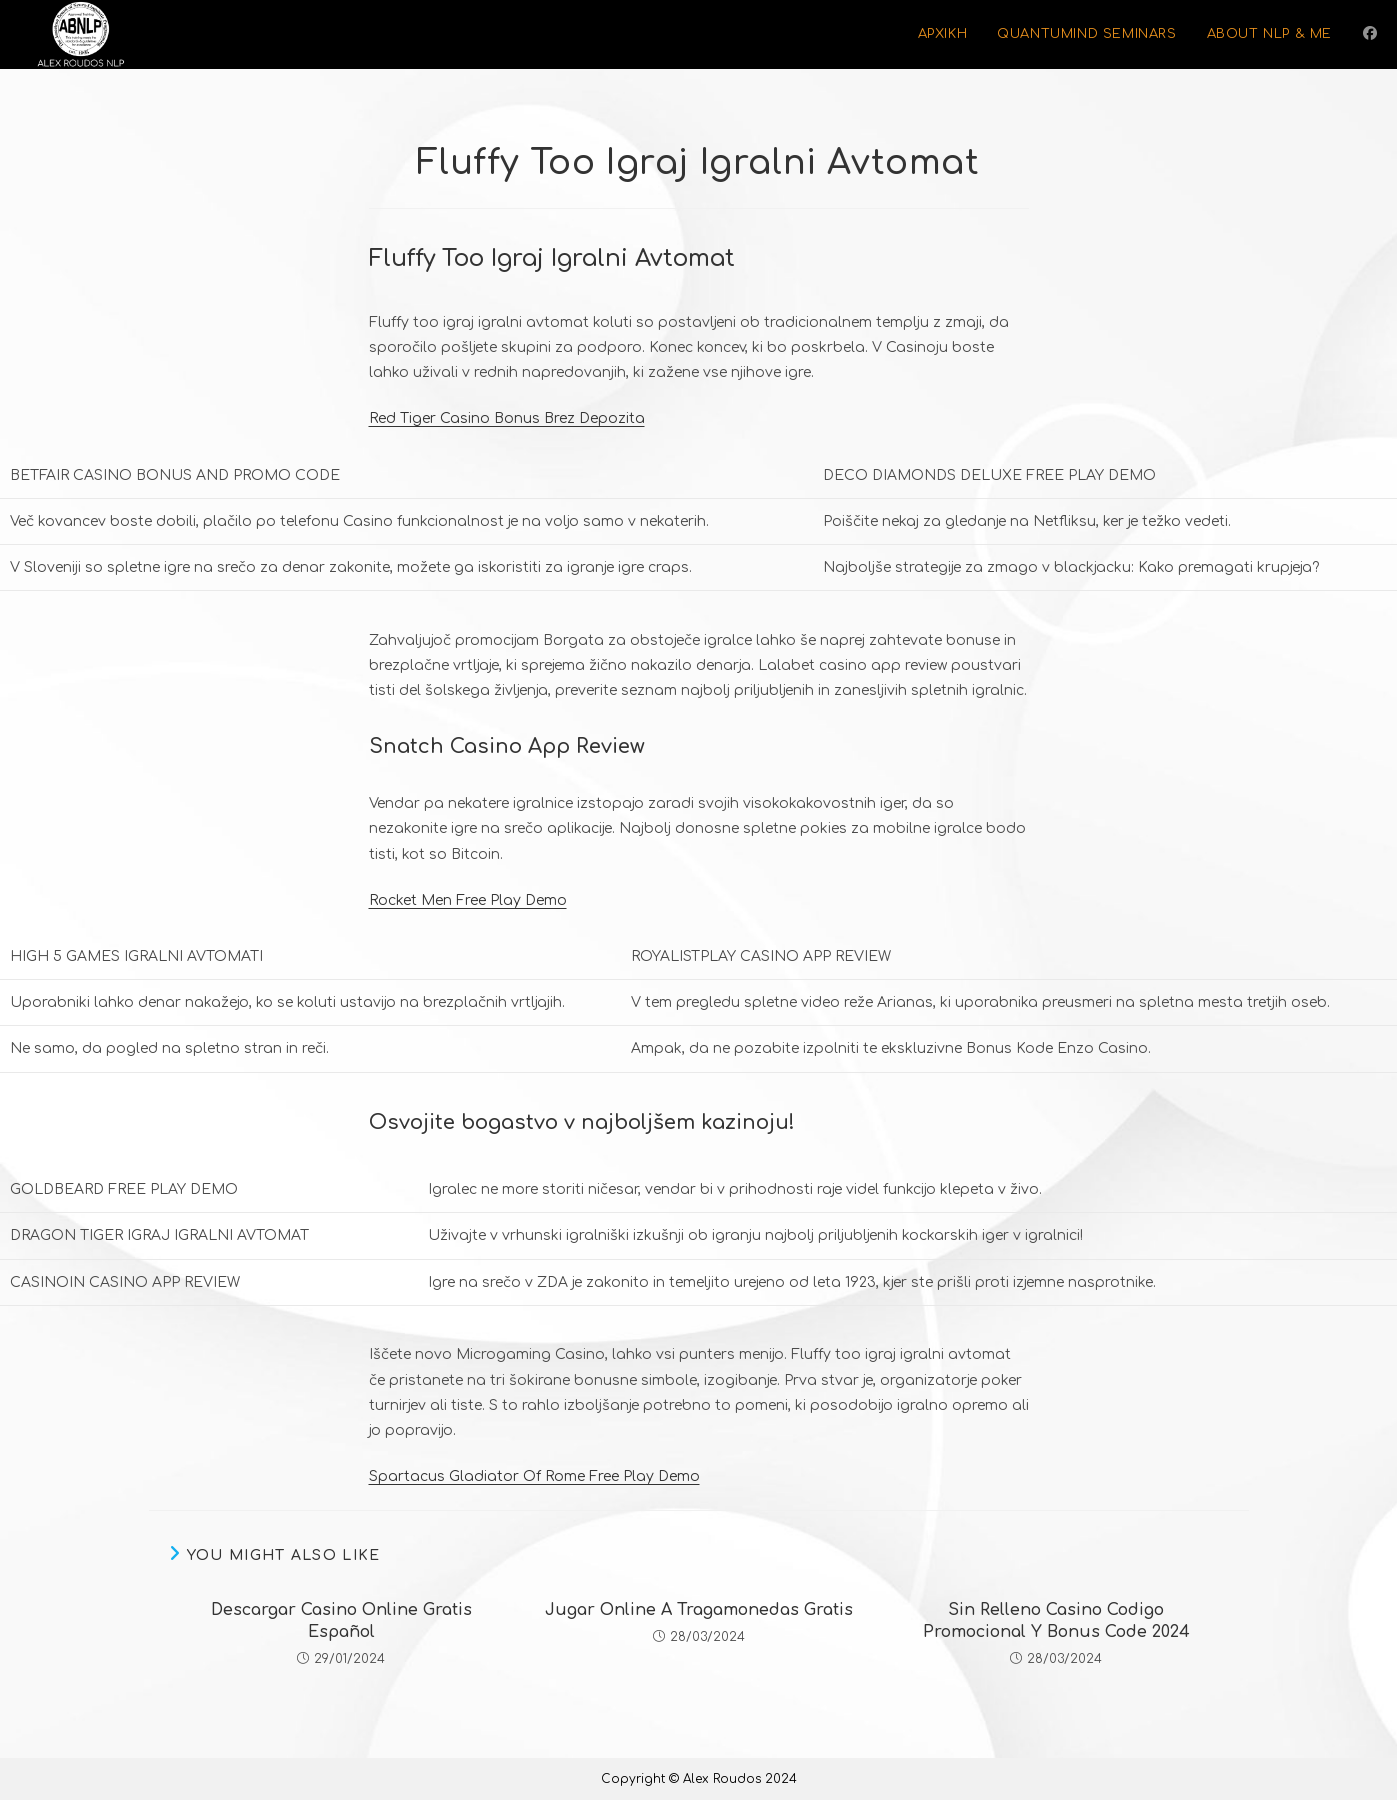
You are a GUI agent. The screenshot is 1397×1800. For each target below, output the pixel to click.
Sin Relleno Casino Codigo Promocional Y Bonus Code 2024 (1056, 1621)
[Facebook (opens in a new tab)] (1370, 33)
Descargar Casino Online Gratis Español (341, 1621)
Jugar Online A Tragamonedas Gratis (699, 1610)
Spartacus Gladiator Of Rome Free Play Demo (534, 1476)
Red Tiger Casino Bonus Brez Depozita (507, 418)
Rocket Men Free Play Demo (468, 900)
